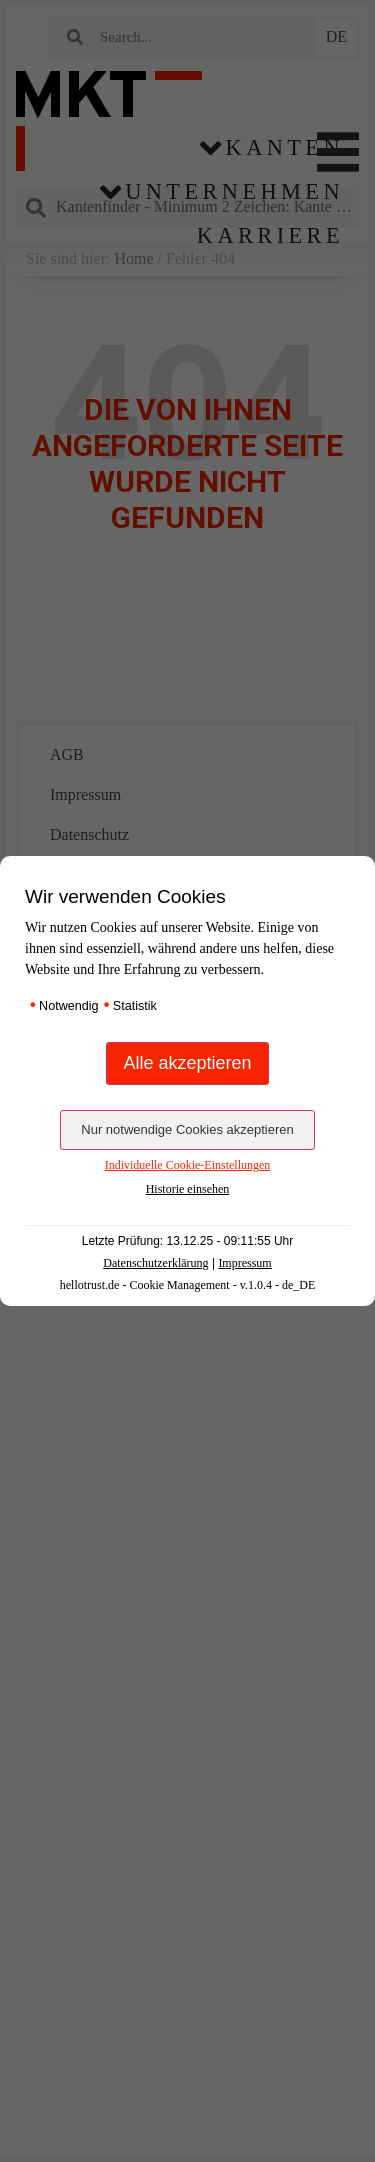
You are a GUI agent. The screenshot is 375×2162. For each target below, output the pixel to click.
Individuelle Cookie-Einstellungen (188, 1165)
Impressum (244, 1263)
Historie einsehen (188, 1189)
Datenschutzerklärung (155, 1263)
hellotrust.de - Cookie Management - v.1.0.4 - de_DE (188, 1285)
